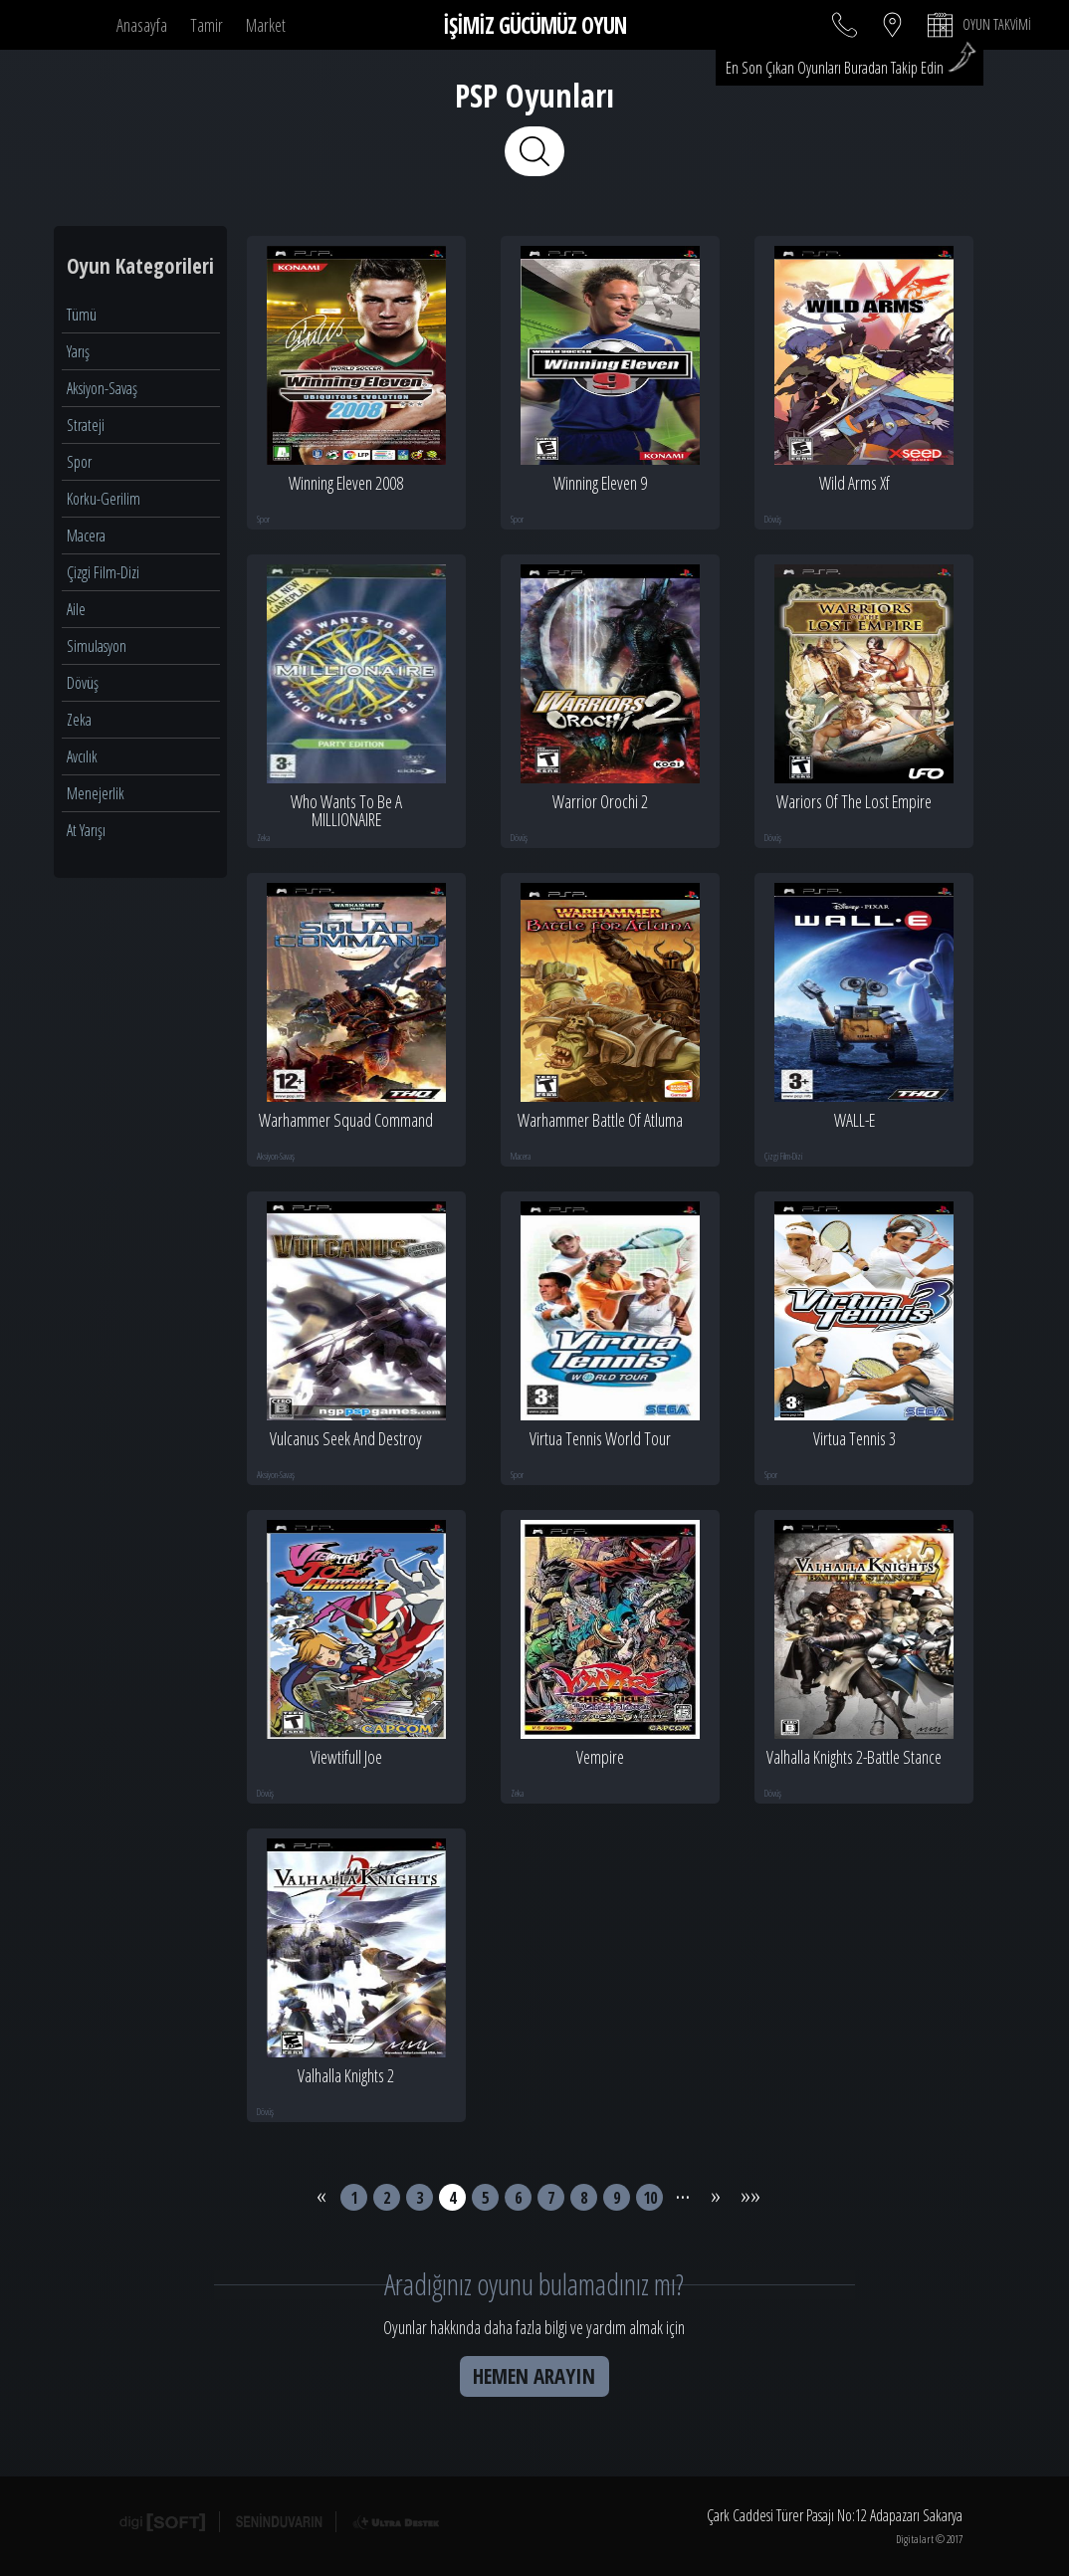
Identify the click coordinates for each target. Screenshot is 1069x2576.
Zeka (79, 720)
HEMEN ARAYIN (534, 2376)
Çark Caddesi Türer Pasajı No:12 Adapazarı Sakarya (834, 2516)
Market (266, 25)
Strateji (86, 425)
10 (650, 2197)
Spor (79, 462)
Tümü (82, 314)
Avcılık (82, 756)
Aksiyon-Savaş (102, 388)
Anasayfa (141, 25)
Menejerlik (95, 793)
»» (748, 2190)
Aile (76, 609)
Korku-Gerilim (103, 499)
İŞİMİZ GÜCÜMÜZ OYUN (534, 25)
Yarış (78, 351)
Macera (86, 535)
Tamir (206, 25)
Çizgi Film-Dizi (103, 572)
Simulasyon (96, 646)
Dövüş (83, 683)
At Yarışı (86, 830)
